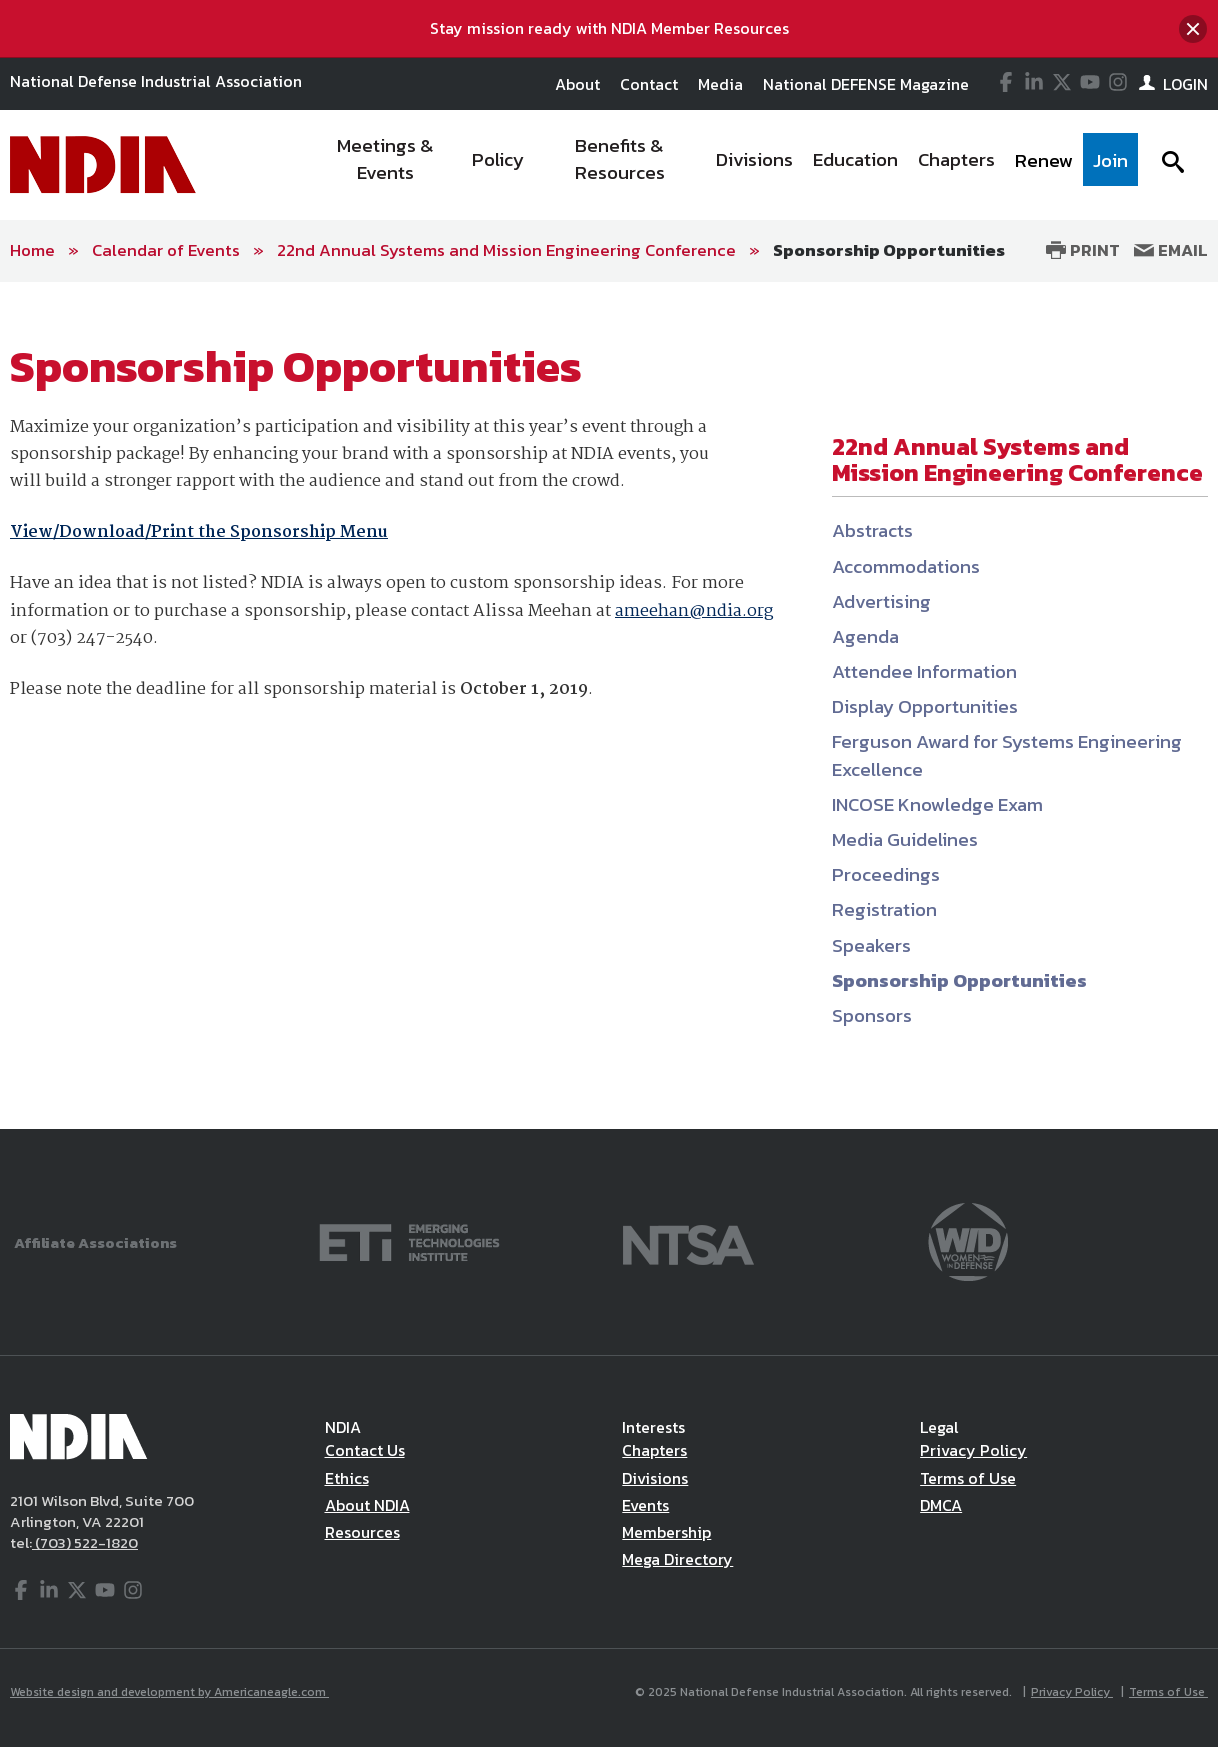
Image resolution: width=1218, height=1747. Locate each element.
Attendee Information (924, 671)
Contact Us (365, 1450)
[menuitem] (386, 165)
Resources (362, 1532)
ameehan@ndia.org (694, 611)
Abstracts (872, 530)
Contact (649, 84)
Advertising (881, 601)
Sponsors (872, 1015)
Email (1171, 250)
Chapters (654, 1450)
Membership (666, 1532)
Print (1083, 250)
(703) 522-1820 (85, 1542)
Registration (884, 909)
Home (32, 250)
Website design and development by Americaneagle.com (169, 1692)
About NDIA (367, 1505)
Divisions (655, 1478)
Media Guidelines (905, 839)
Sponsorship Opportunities (889, 250)
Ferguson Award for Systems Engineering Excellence (1007, 755)
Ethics (347, 1478)
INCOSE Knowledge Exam (937, 804)
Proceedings (886, 874)
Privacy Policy (973, 1450)
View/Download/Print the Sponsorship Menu (199, 532)
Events (645, 1505)
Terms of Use (968, 1478)
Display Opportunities (925, 706)
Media (720, 84)
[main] (609, 706)
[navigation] (724, 165)
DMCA (941, 1505)
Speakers (871, 945)
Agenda (865, 636)
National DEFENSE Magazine (866, 84)
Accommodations (906, 566)
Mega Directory (677, 1559)
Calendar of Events (166, 250)
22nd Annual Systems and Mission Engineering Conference (506, 250)
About (577, 84)
